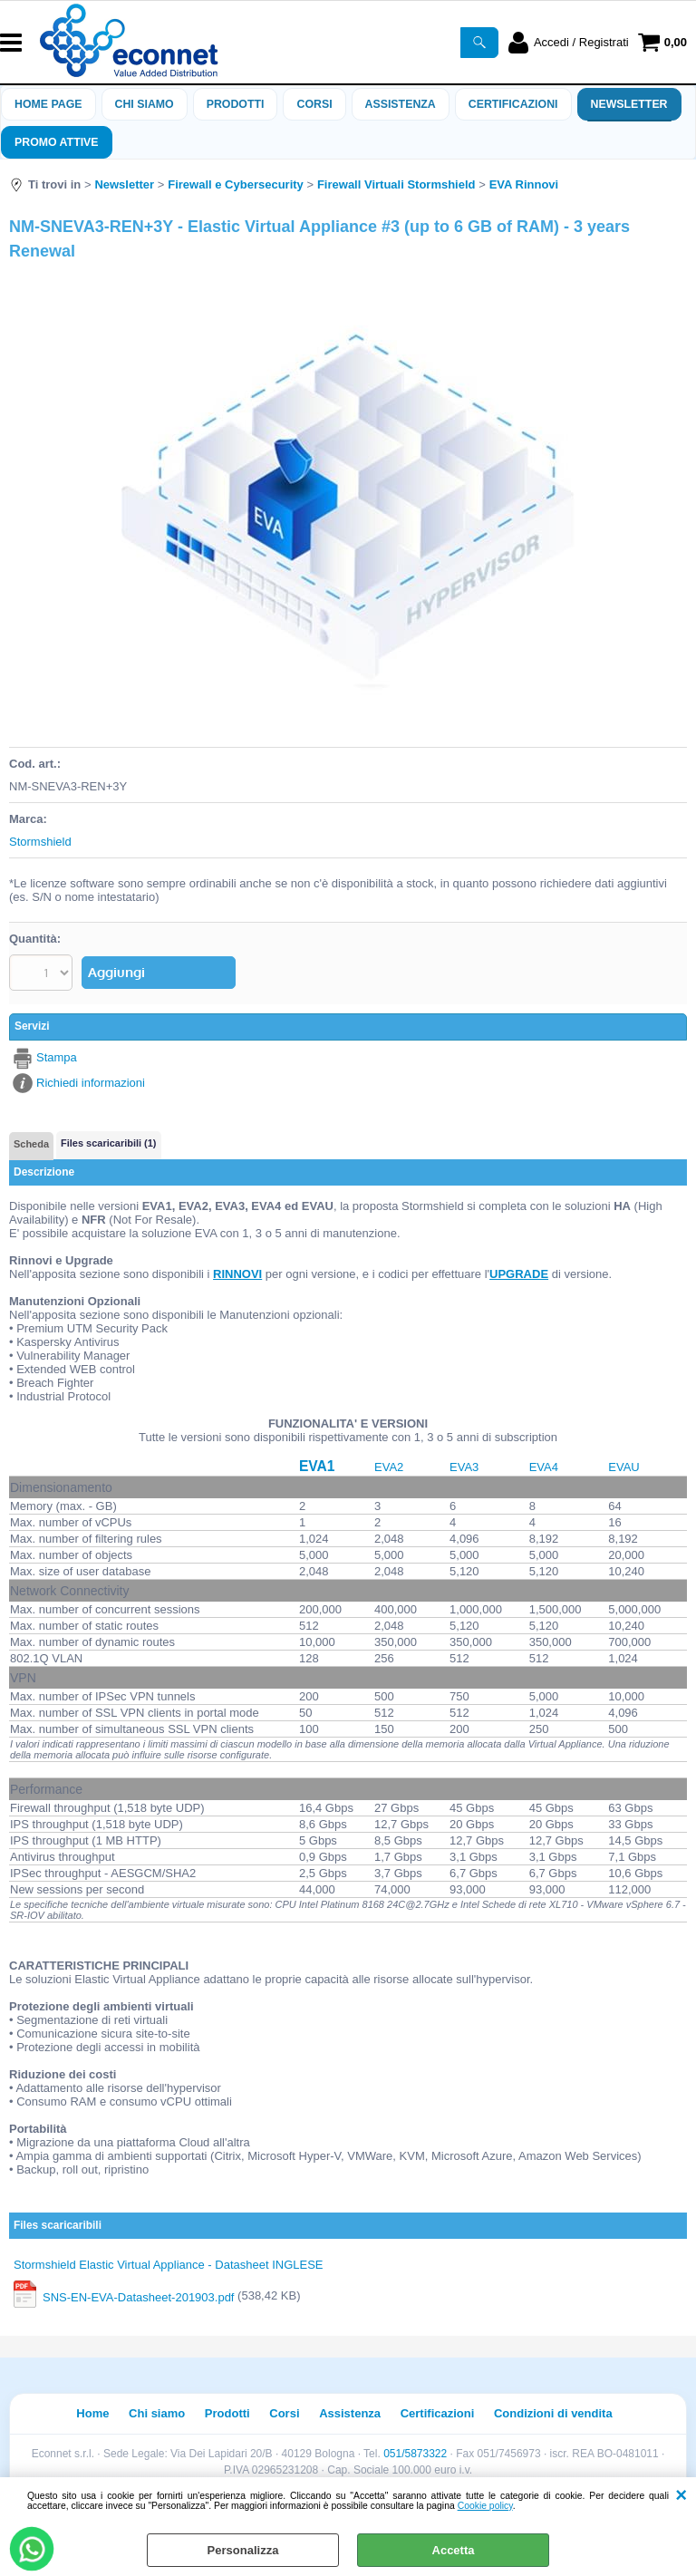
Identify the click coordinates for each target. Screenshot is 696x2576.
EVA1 (317, 1459)
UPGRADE (518, 1267)
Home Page (48, 104)
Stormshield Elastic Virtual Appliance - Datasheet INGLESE (169, 2258)
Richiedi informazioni (90, 1075)
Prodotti (236, 104)
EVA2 (388, 1460)
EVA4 (543, 1460)
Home (92, 2407)
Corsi (314, 104)
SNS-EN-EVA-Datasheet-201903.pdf (138, 2290)
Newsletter (629, 104)
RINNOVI (237, 1267)
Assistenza (350, 2407)
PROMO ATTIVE (56, 142)
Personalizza (243, 2550)
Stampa (56, 1051)
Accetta (453, 2550)
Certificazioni (513, 104)
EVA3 (464, 1460)
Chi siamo (144, 104)
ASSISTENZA (400, 104)
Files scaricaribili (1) (108, 1136)
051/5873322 (415, 2446)
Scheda (31, 1137)
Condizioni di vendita (553, 2407)
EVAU (623, 1460)
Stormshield (40, 841)
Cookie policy (485, 2506)
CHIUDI (681, 2495)
